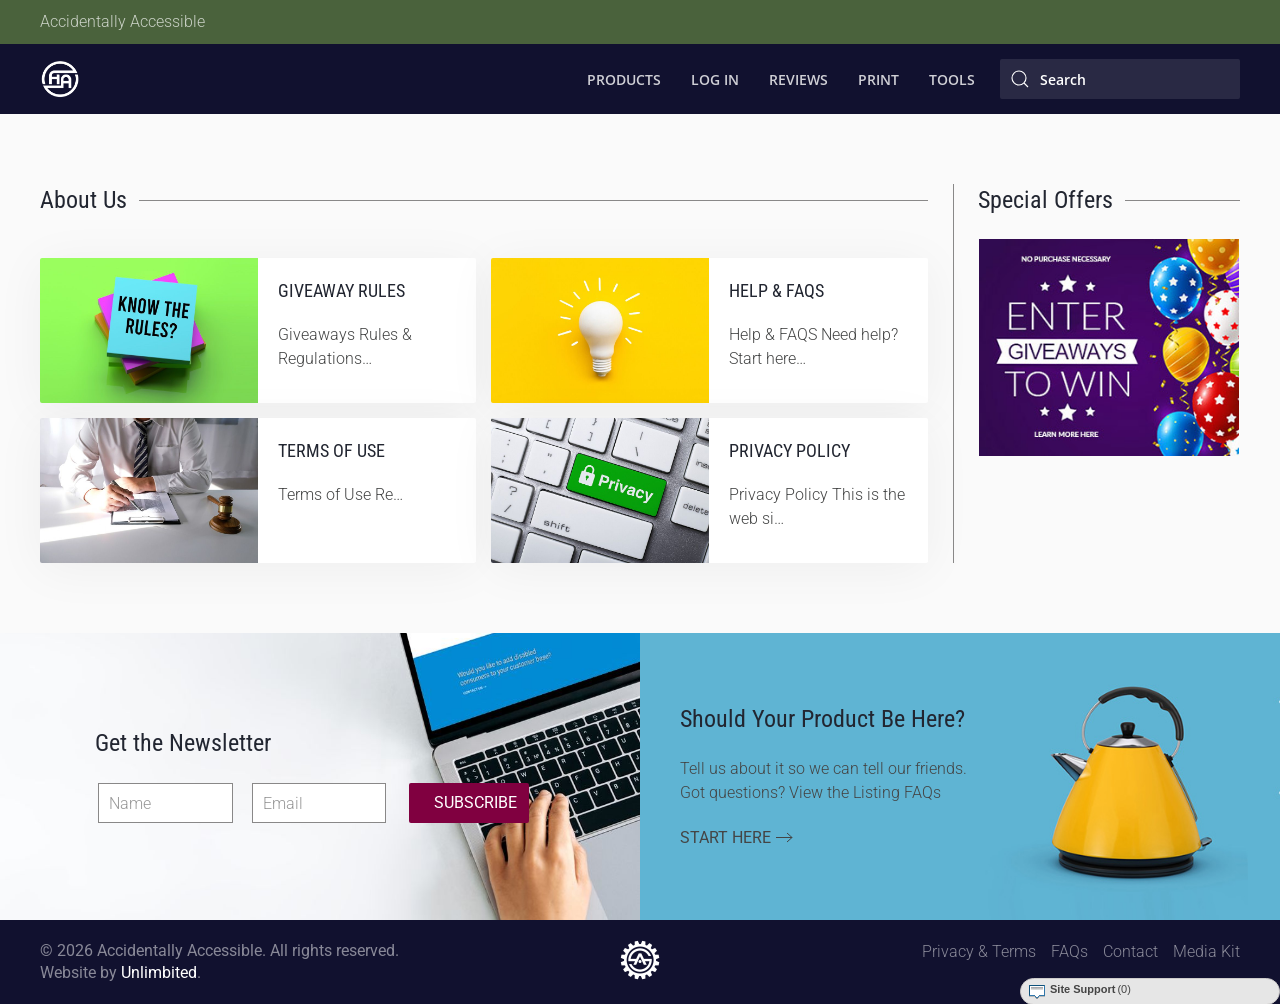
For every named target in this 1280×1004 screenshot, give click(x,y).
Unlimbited (159, 972)
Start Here (725, 837)
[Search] (1120, 79)
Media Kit (1206, 951)
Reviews (798, 79)
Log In (715, 79)
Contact (1130, 951)
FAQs (1069, 951)
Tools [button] (952, 79)
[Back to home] (60, 79)
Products (624, 79)
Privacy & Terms (979, 951)
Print (878, 79)
